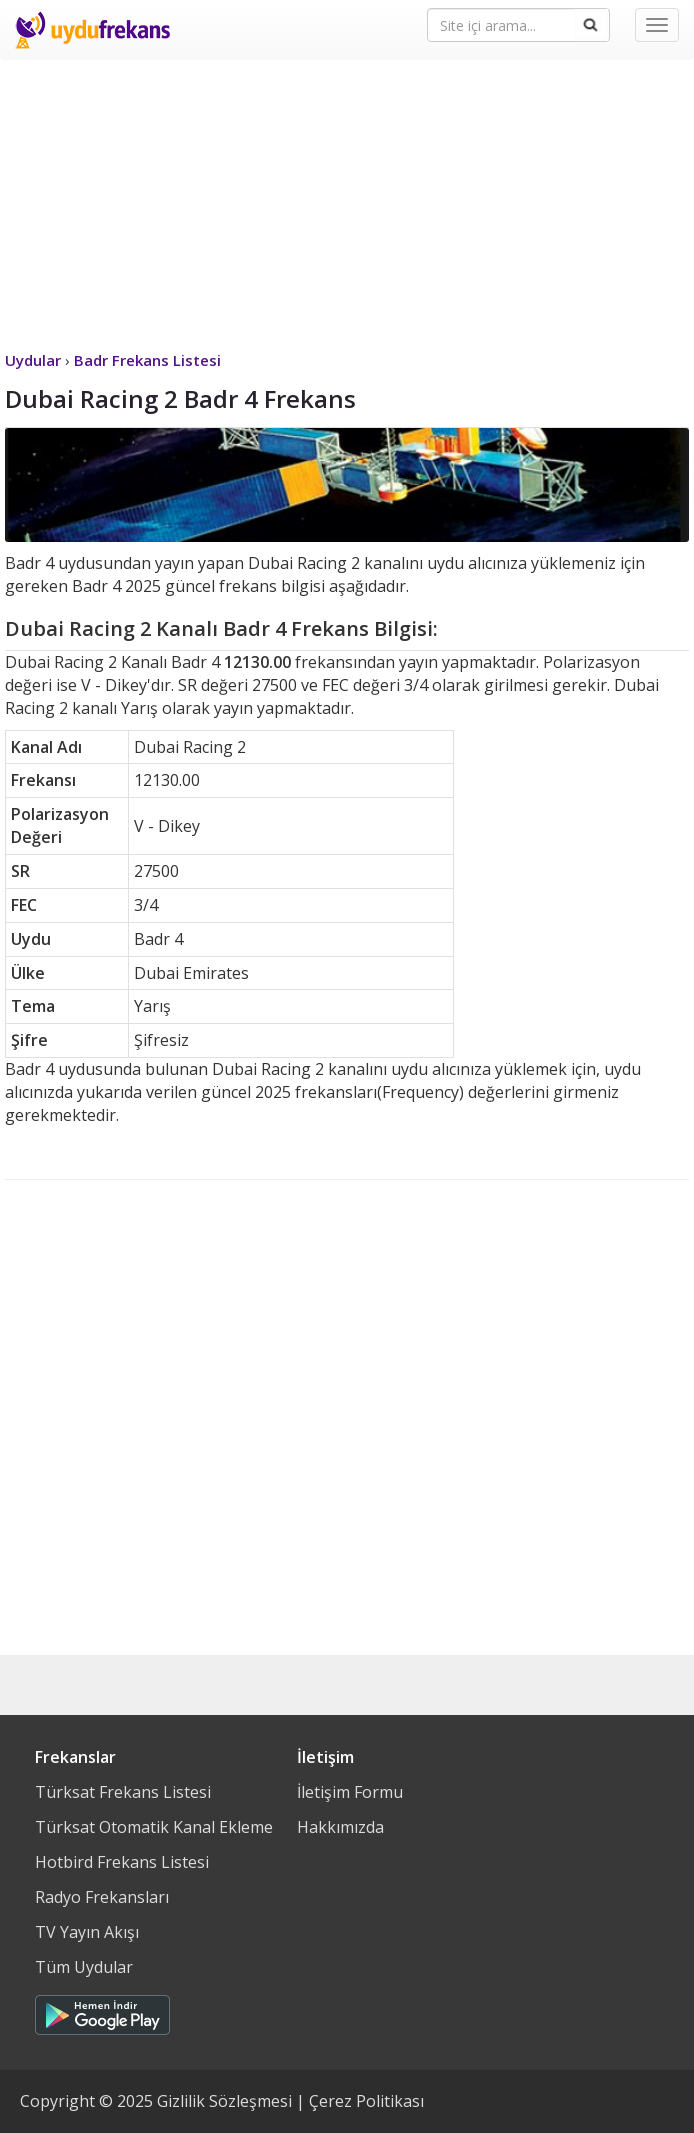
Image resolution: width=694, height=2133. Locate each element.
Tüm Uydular (84, 1967)
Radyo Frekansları (102, 1897)
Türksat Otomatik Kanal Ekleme (154, 1827)
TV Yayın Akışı (87, 1932)
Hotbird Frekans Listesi (122, 1862)
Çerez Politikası (366, 2101)
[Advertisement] (347, 200)
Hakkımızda (340, 1827)
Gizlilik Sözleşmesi (224, 2101)
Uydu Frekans (92, 30)
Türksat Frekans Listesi (123, 1792)
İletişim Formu (350, 1792)
